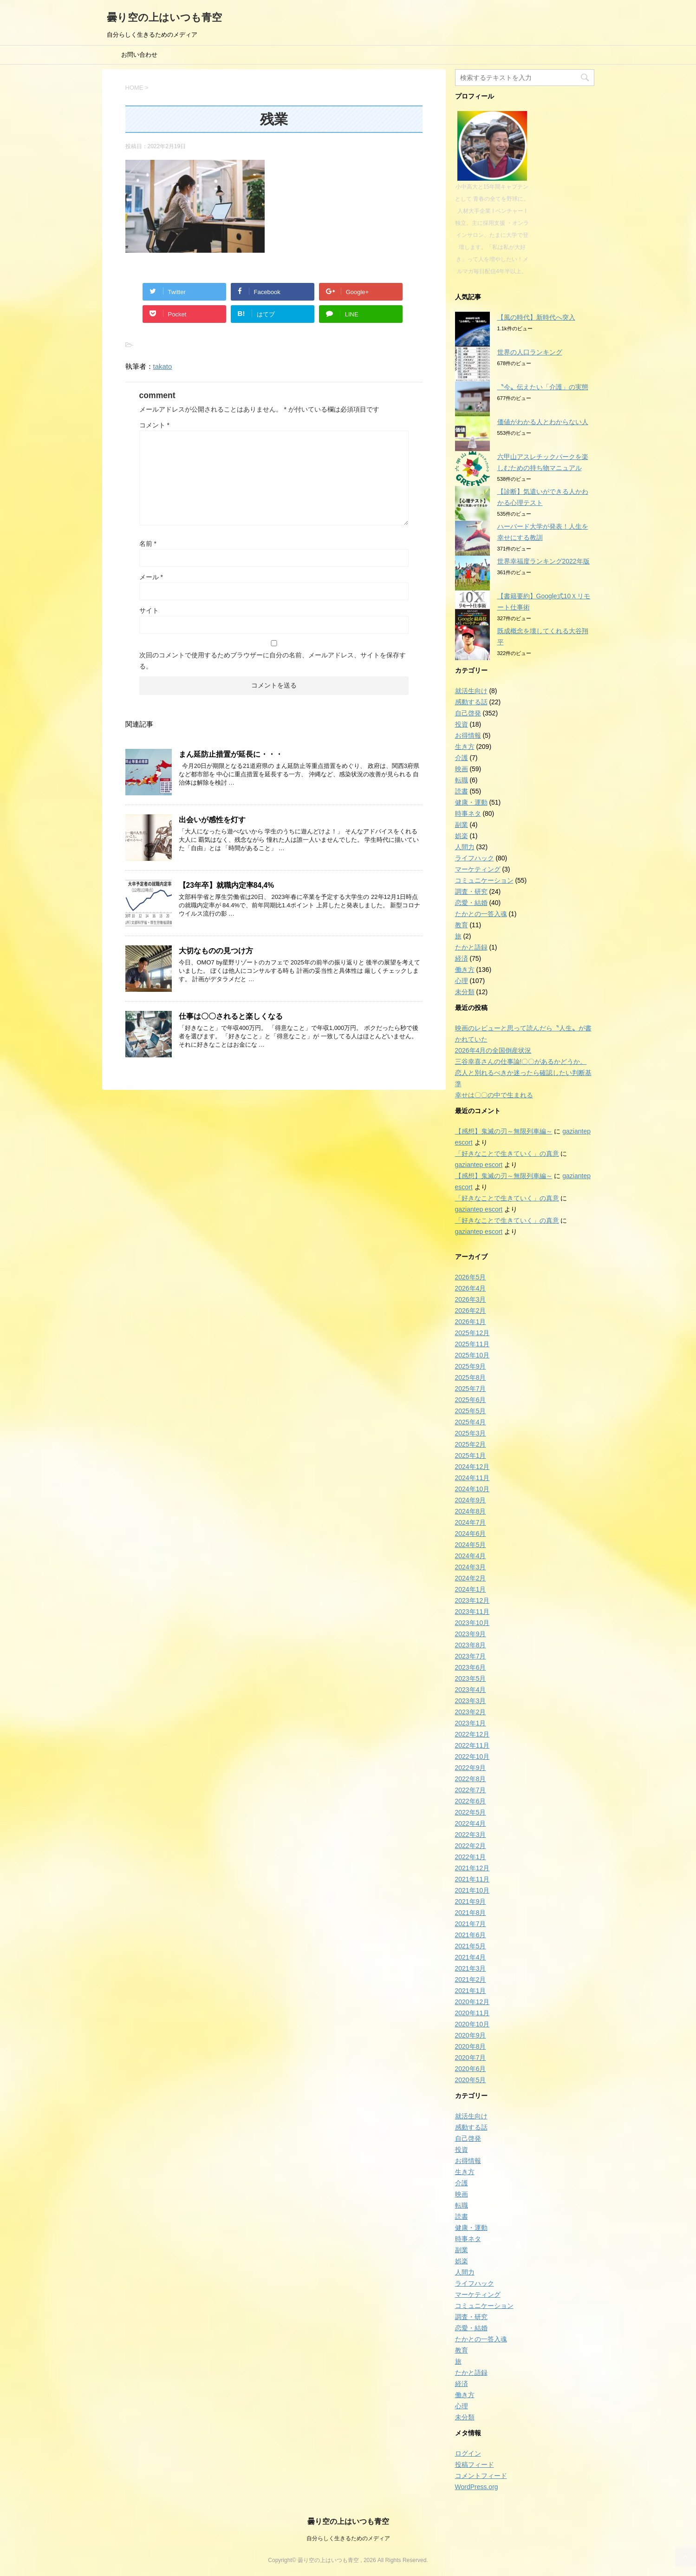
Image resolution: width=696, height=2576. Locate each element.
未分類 (465, 992)
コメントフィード (481, 2475)
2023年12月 (472, 1600)
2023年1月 (470, 1723)
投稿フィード (474, 2464)
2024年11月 (472, 1477)
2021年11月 (472, 1879)
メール (151, 577)
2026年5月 (470, 1277)
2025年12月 (472, 1333)
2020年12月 (472, 2002)
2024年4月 (470, 1556)
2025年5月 (470, 1411)
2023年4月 (470, 1689)
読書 (461, 791)
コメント (154, 425)
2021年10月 (472, 1890)
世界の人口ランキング (529, 352)
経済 (461, 958)
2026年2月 (470, 1310)
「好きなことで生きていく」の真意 (507, 1153)
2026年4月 (470, 1288)
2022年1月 (470, 1857)
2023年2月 (470, 1712)
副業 (461, 824)
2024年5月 (470, 1544)
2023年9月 (470, 1634)
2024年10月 (472, 1489)
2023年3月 (470, 1700)
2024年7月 (470, 1522)
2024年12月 (472, 1466)
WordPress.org (476, 2487)
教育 (461, 925)
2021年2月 (470, 1979)
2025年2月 (470, 1444)
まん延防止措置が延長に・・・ (231, 754)
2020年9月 (470, 2035)
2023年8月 (470, 1645)
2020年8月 (470, 2046)
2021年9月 (470, 1901)
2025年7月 (470, 1388)
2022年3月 (470, 1834)
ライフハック (474, 858)
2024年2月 (470, 1578)
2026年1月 (470, 1321)
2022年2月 (470, 1845)
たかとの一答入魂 (481, 914)
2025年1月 (470, 1455)
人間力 (465, 847)
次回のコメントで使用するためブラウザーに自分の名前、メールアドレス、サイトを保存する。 (272, 660)
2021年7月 (470, 1923)
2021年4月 (470, 1957)
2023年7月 (470, 1656)
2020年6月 (470, 2068)
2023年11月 (472, 1611)
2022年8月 (470, 1779)
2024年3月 (470, 1567)
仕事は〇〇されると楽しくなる (231, 1016)
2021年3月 (470, 1968)
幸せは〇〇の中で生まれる (494, 1095)
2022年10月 (472, 1756)
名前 (147, 543)
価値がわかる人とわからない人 (542, 422)
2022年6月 (470, 1801)
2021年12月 (472, 1868)
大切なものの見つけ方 (216, 951)
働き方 (465, 969)
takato (162, 366)
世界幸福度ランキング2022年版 (543, 561)
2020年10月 (472, 2024)
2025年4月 (470, 1422)
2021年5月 (470, 1946)
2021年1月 (470, 1990)
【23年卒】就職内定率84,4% (226, 885)
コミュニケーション (484, 880)
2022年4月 (470, 1823)
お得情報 (468, 735)
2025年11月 (472, 1344)
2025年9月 (470, 1366)
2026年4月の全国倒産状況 (493, 1050)
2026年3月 (470, 1299)
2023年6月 (470, 1667)
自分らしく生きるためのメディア (348, 2538)
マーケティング (478, 869)
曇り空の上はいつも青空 (164, 17)
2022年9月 (470, 1767)
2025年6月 (470, 1399)
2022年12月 (472, 1734)
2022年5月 (470, 1812)
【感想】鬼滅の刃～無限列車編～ (504, 1131)
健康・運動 (471, 802)
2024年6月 (470, 1533)
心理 (461, 980)
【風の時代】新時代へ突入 (536, 317)
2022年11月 (472, 1745)
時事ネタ (468, 813)
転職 (461, 780)
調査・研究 (471, 891)
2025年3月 (470, 1433)
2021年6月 (470, 1935)
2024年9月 (470, 1500)
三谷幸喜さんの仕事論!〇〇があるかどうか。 (521, 1061)
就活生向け (471, 691)
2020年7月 (470, 2057)
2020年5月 (470, 2080)
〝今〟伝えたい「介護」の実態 (542, 387)
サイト (149, 610)
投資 (461, 724)
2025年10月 (472, 1355)
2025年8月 (470, 1377)
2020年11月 (472, 2013)
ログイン (468, 2453)
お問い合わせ (139, 54)
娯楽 (461, 835)
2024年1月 (470, 1589)
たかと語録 (471, 947)
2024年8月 (470, 1511)
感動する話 (471, 702)
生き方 (465, 746)
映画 (461, 769)
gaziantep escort (479, 1164)
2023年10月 (472, 1622)
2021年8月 (470, 1912)
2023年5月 (470, 1678)
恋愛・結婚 (471, 902)
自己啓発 (468, 713)
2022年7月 (470, 1790)
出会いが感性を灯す (212, 820)
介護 (461, 757)
